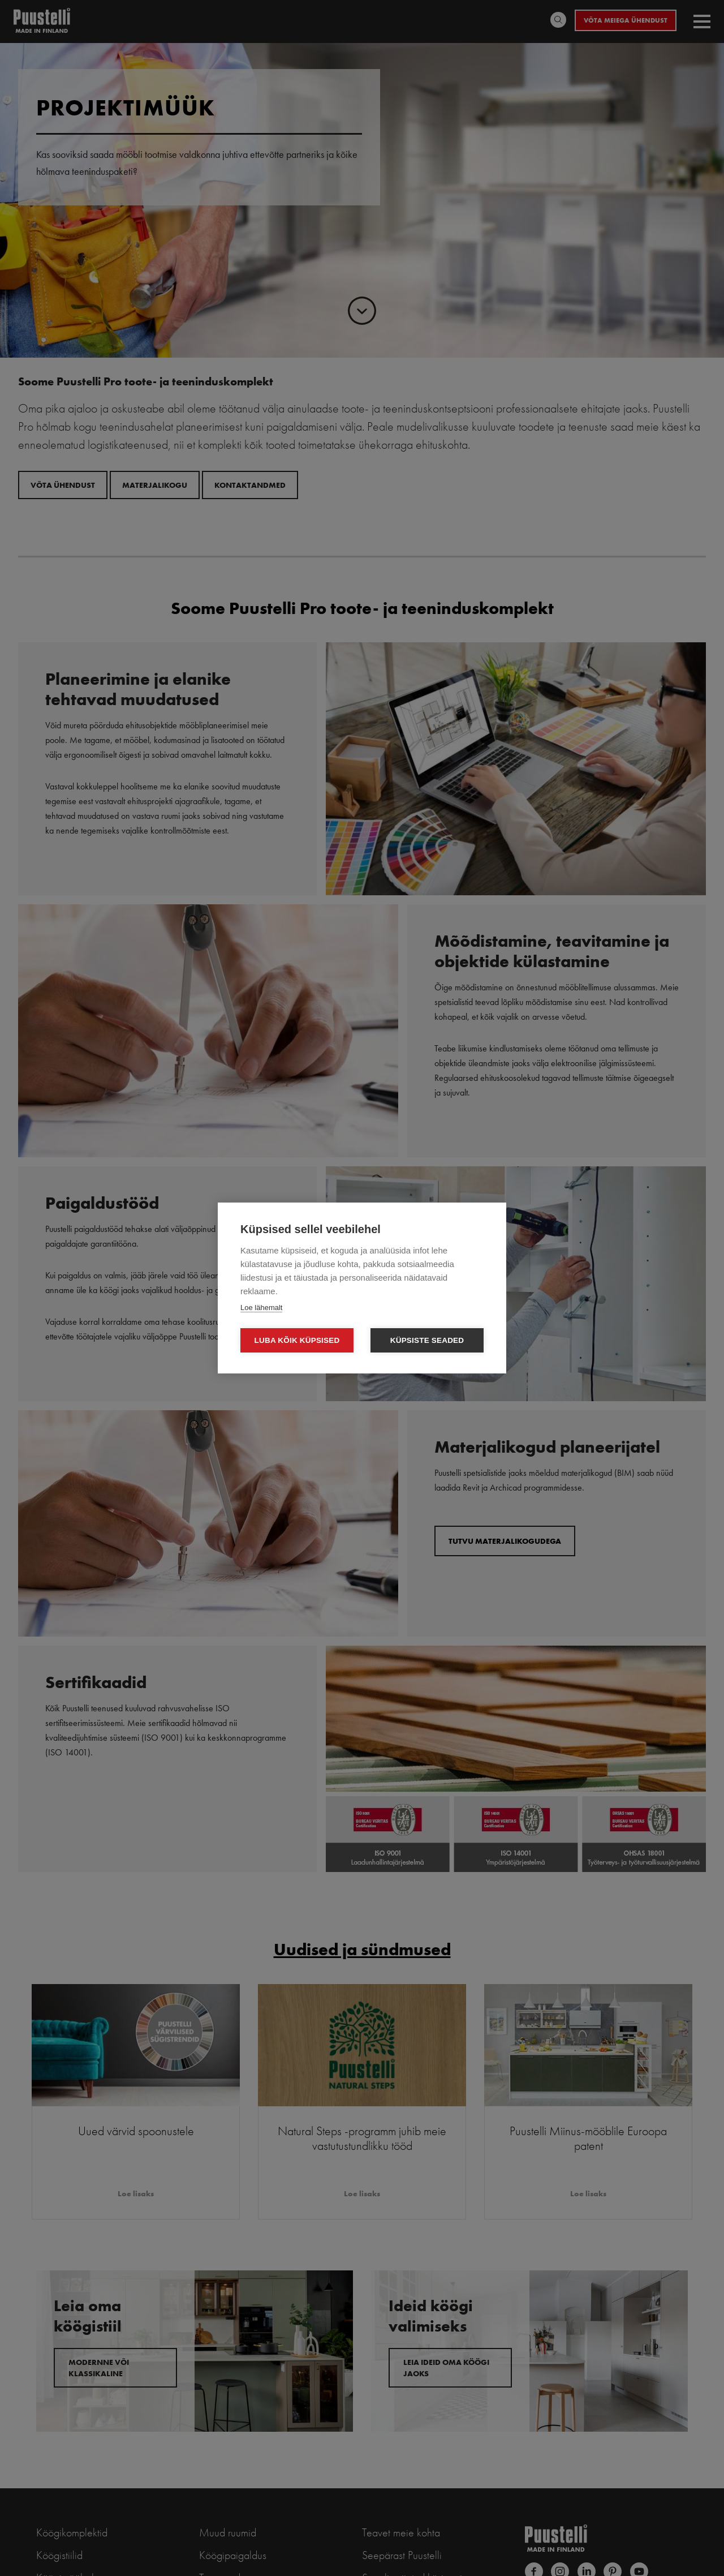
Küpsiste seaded (427, 1340)
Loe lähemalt (261, 1307)
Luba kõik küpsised (297, 1340)
